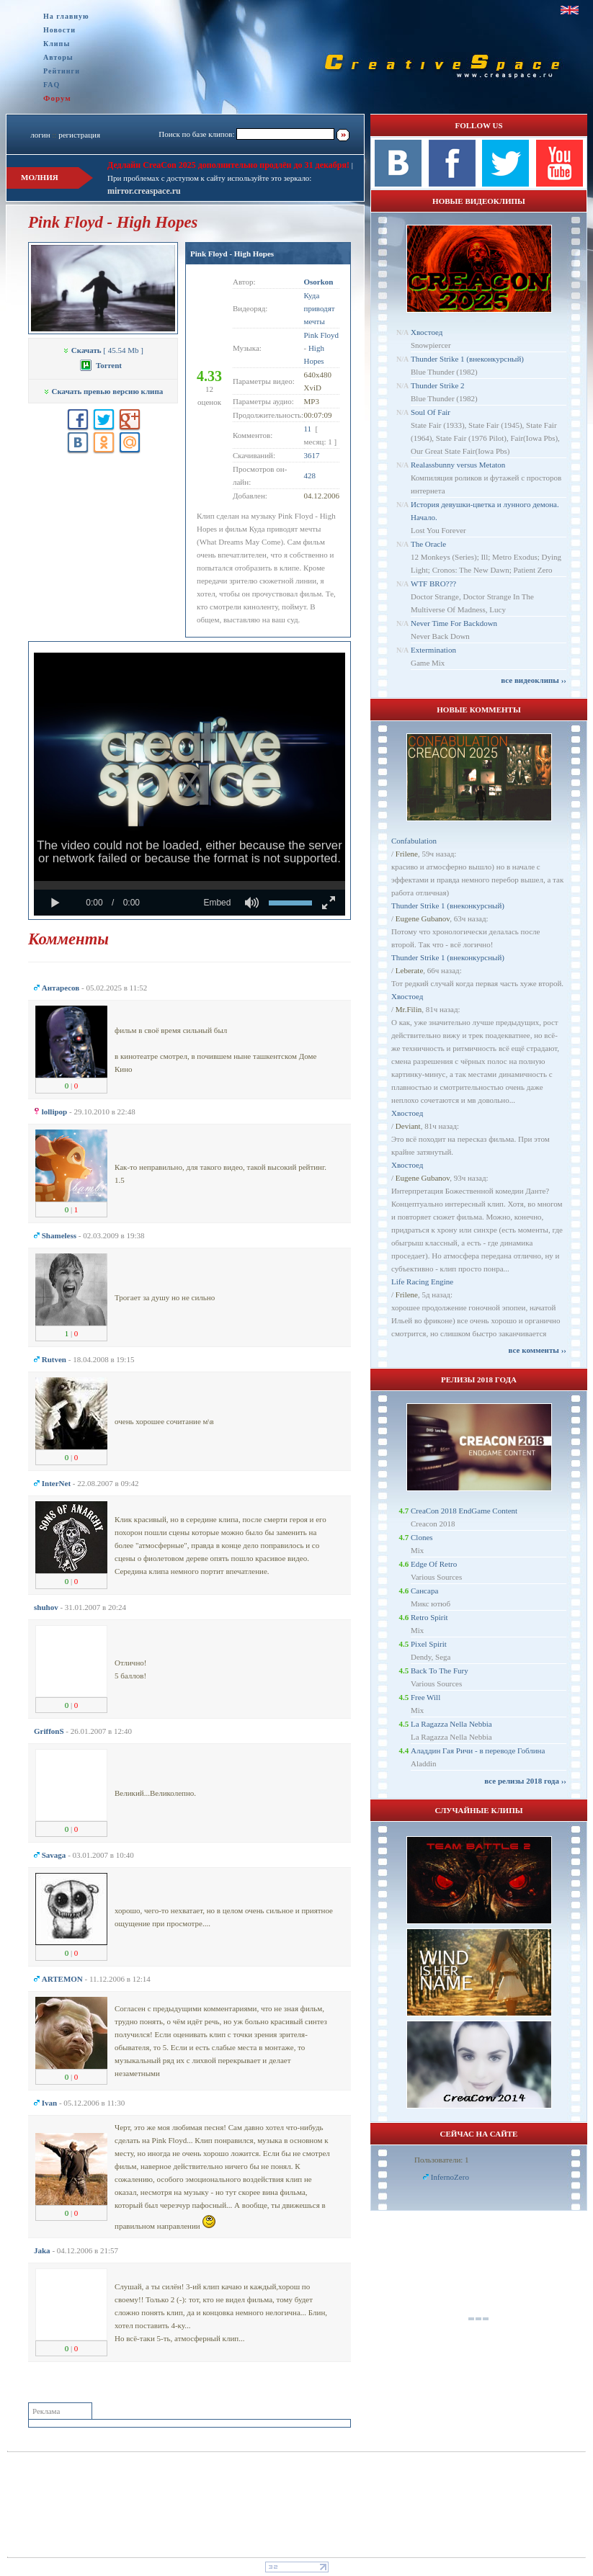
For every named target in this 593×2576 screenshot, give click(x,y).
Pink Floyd (321, 335)
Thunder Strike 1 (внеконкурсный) (467, 358)
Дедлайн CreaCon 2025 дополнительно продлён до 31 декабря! (228, 165)
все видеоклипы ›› (533, 680)
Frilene (407, 853)
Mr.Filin (409, 1009)
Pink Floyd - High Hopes (232, 253)
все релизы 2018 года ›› (525, 1780)
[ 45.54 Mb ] (103, 350)
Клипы (56, 44)
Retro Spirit (429, 1617)
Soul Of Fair (430, 412)
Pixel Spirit (429, 1644)
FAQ (51, 85)
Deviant (408, 1126)
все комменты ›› (537, 1350)
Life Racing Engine (422, 1281)
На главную (66, 16)
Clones (422, 1537)
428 (310, 475)
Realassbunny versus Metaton (458, 464)
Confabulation (414, 840)
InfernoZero (450, 2177)
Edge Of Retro (434, 1564)
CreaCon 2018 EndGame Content (464, 1510)
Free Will (425, 1697)
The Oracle (428, 544)
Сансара (424, 1590)
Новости (59, 30)
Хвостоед (426, 332)
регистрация (79, 134)
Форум (57, 98)
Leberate (409, 970)
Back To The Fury (439, 1670)
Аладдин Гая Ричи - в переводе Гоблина (478, 1750)
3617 (312, 455)
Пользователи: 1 (441, 2159)
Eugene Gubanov (423, 918)
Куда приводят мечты (319, 308)
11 (308, 428)
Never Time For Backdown (454, 623)
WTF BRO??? (433, 583)
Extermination (433, 649)
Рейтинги (61, 71)
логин (40, 134)
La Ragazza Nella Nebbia (451, 1723)
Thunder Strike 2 (438, 385)
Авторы (58, 57)
